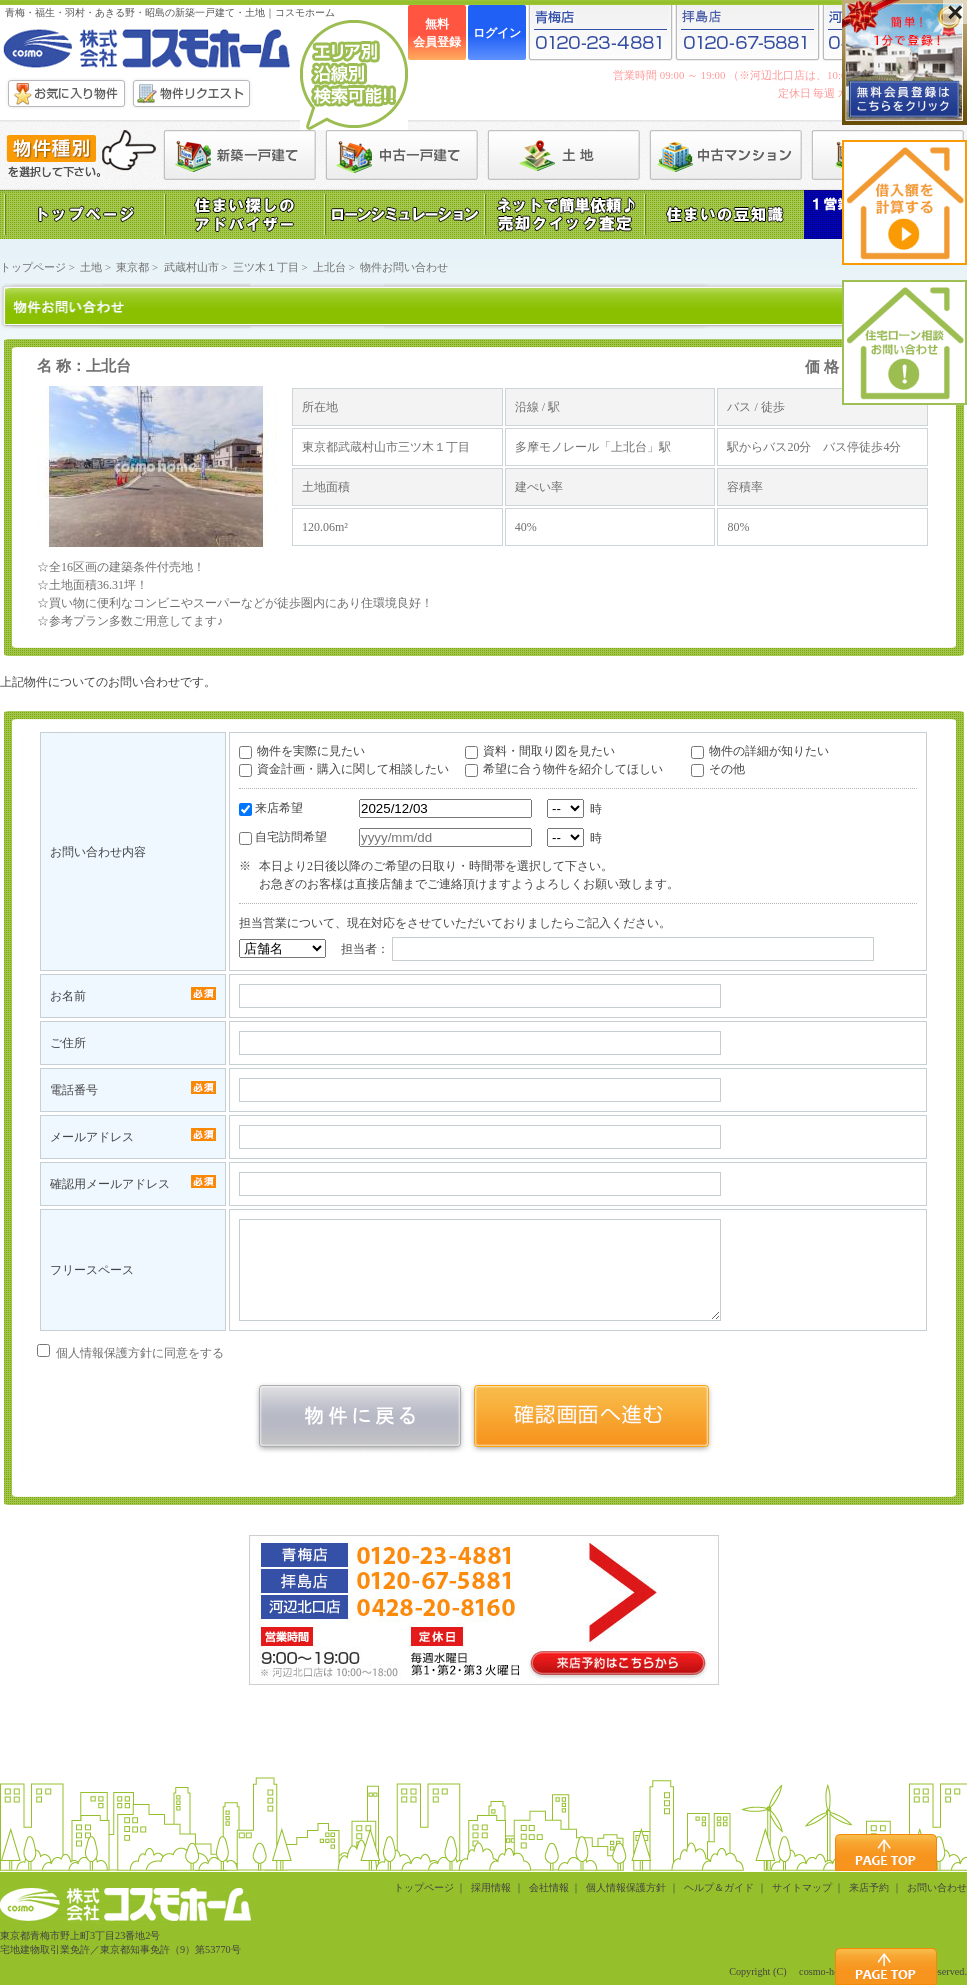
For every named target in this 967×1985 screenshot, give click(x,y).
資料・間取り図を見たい (549, 751)
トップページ (33, 267)
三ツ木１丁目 (266, 267)
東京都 (132, 267)
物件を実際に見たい (311, 751)
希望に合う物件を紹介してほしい (573, 769)
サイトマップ (802, 1887)
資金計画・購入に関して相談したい (353, 769)
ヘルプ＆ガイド (719, 1887)
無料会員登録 (437, 33)
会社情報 (549, 1887)
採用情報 (491, 1887)
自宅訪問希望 (291, 837)
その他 (727, 769)
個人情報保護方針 (626, 1887)
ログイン (497, 33)
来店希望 (279, 808)
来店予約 (869, 1887)
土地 (91, 267)
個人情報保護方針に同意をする (130, 1353)
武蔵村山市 (191, 267)
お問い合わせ (937, 1887)
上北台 (329, 267)
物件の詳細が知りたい (769, 751)
